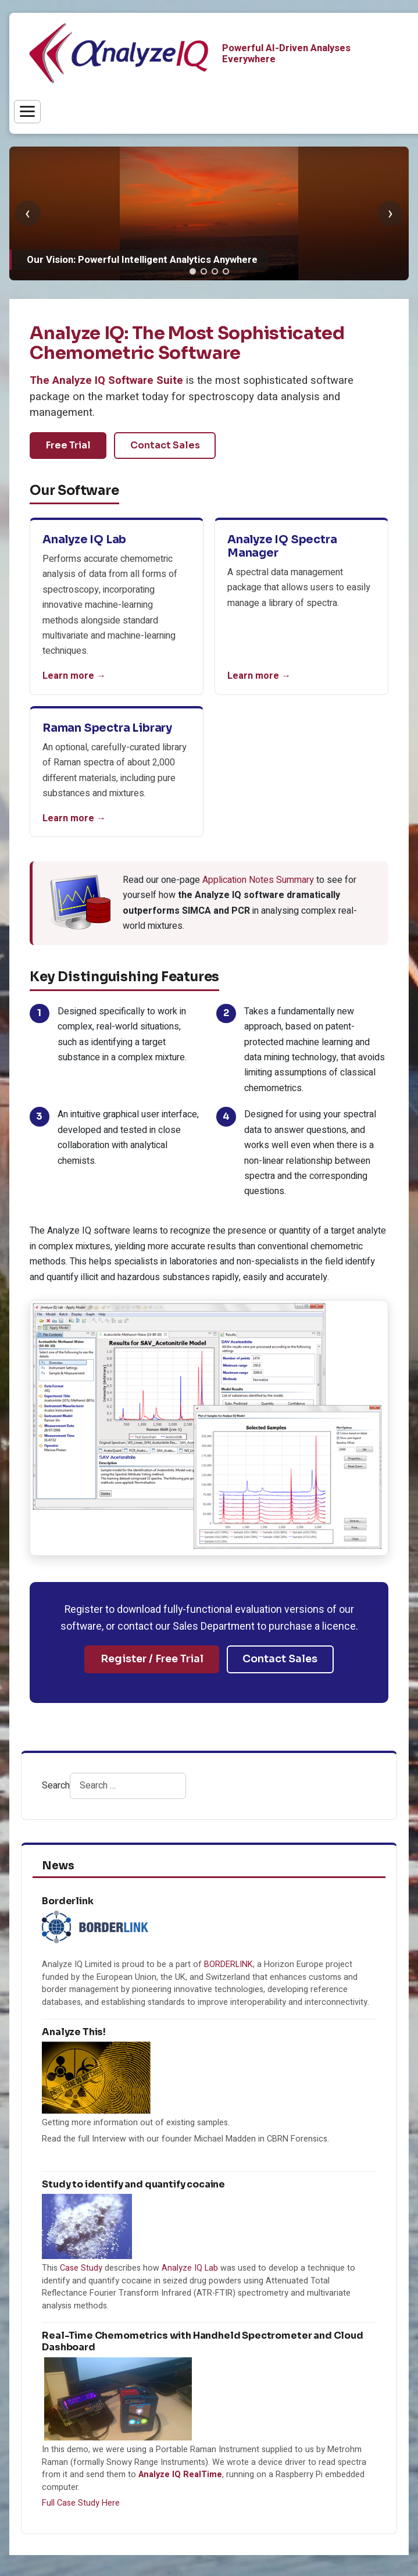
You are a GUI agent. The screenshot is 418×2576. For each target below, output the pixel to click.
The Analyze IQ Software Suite (106, 381)
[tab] (193, 271)
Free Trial (68, 445)
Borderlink (67, 1901)
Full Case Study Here (81, 2503)
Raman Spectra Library (107, 728)
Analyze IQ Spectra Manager (282, 546)
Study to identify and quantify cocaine (133, 2184)
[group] (209, 213)
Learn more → (74, 676)
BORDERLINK (228, 1964)
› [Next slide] (390, 213)
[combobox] (128, 1786)
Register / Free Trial (152, 1658)
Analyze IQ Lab (84, 539)
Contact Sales (165, 445)
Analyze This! (74, 2032)
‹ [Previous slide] (27, 213)
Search (56, 1786)
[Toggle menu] (27, 111)
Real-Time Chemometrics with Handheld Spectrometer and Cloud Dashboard (202, 2341)
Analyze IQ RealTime (180, 2474)
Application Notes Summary (258, 880)
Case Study (81, 2268)
